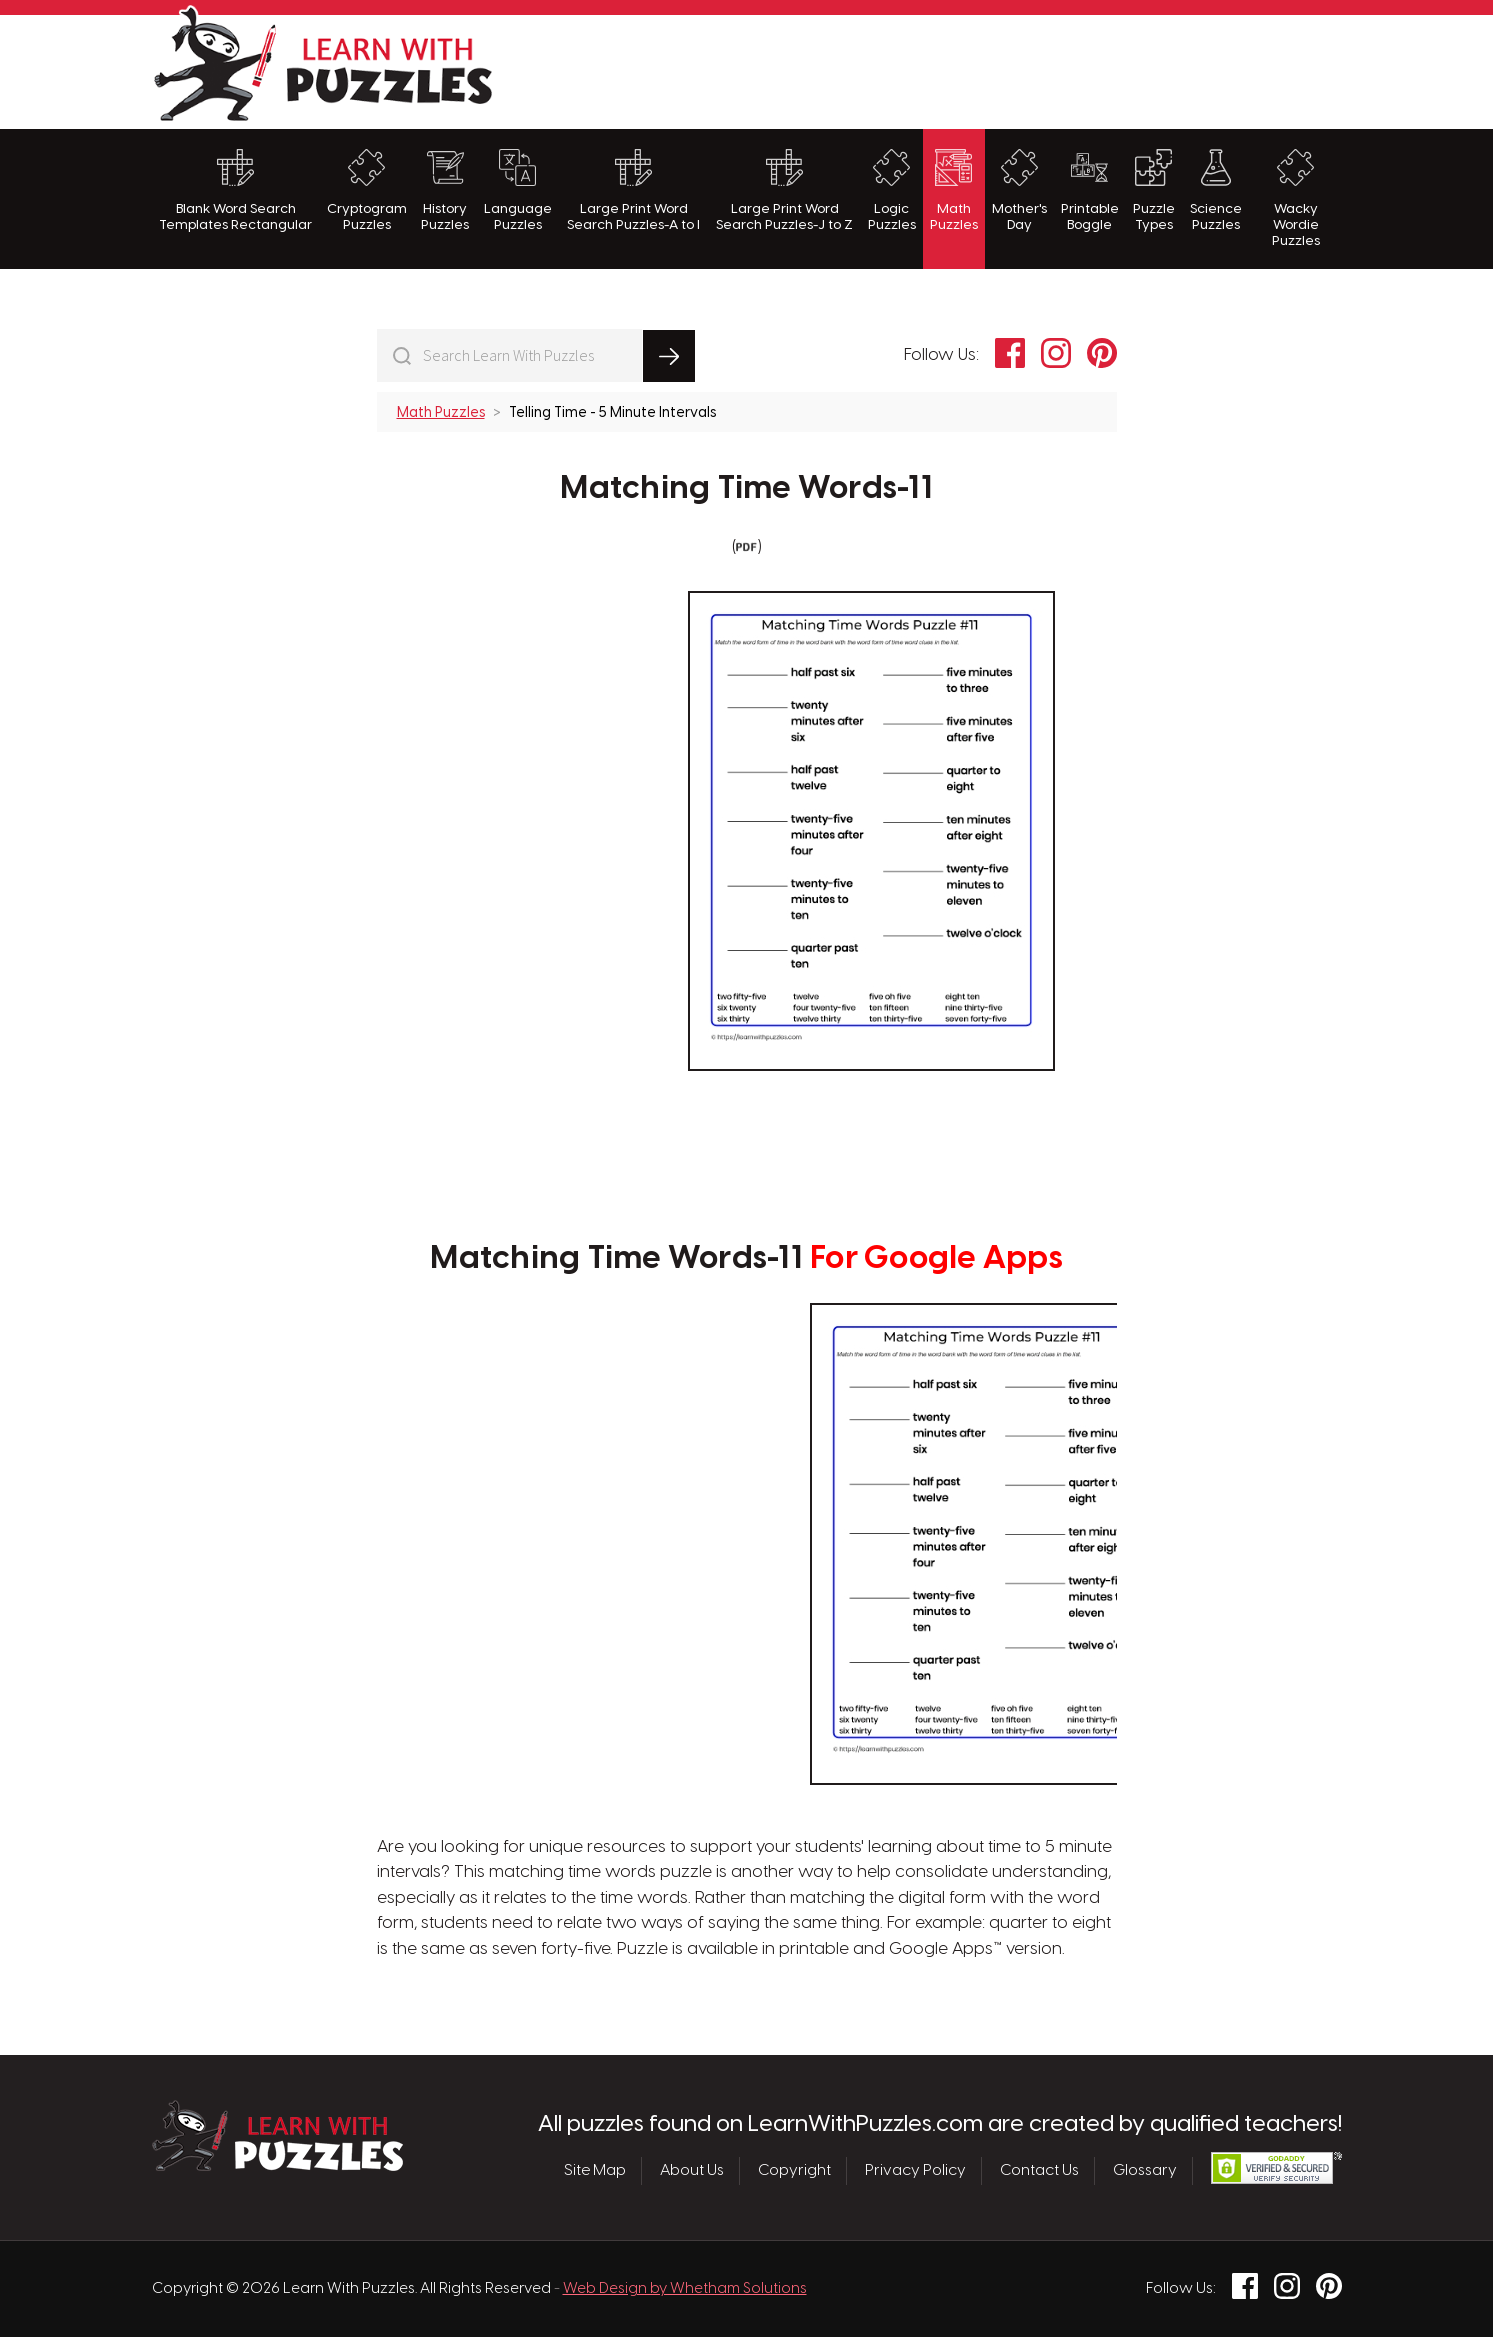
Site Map (595, 2171)
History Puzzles (445, 190)
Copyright (794, 2171)
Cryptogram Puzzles (367, 190)
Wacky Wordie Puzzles (1296, 199)
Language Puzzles (518, 190)
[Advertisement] (978, 69)
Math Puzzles (954, 190)
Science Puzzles (1216, 190)
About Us (692, 2171)
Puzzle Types (1154, 190)
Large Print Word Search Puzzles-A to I (633, 190)
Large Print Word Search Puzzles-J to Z (784, 190)
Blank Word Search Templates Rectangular (235, 190)
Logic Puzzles (892, 190)
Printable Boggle (1090, 190)
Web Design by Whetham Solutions (685, 2289)
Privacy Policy (915, 2171)
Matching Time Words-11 (746, 489)
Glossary (1145, 2171)
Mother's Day (1019, 190)
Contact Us (1039, 2171)
